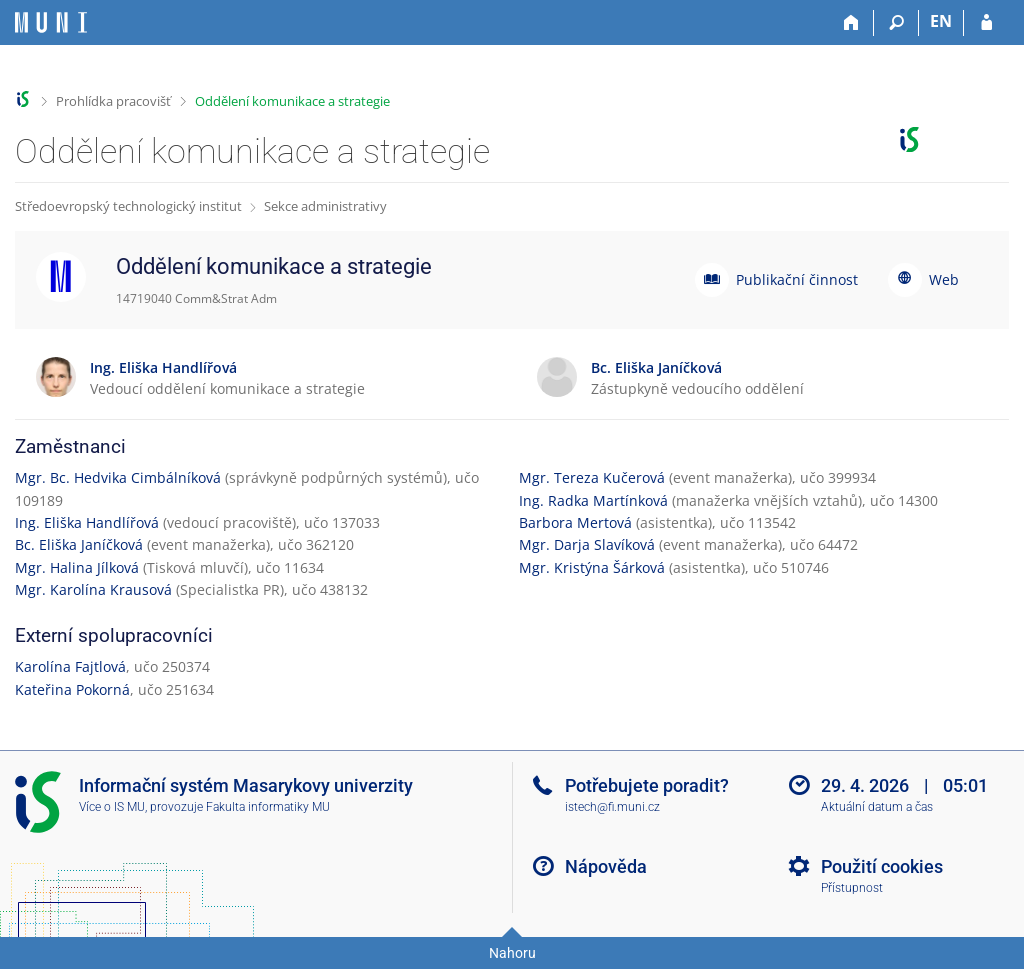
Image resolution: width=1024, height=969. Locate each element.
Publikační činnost (797, 279)
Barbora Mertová (575, 522)
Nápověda (606, 866)
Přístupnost (852, 888)
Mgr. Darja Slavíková (587, 544)
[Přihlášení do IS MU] (986, 23)
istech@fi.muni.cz (612, 807)
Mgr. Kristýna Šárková (592, 567)
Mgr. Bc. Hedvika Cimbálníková (118, 477)
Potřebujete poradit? (647, 785)
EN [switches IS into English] (941, 21)
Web (944, 279)
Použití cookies (882, 866)
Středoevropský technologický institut (128, 206)
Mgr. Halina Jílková (77, 567)
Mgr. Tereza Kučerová (592, 477)
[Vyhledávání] (896, 23)
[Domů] (851, 23)
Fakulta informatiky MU (268, 807)
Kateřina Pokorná (72, 689)
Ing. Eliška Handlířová (87, 522)
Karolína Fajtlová (70, 666)
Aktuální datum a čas (877, 807)
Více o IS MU (112, 807)
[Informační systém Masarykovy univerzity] (51, 22)
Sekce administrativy (325, 206)
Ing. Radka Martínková (593, 500)
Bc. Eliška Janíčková (79, 544)
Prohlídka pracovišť (113, 101)
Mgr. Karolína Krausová (93, 589)
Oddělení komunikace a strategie (292, 101)
